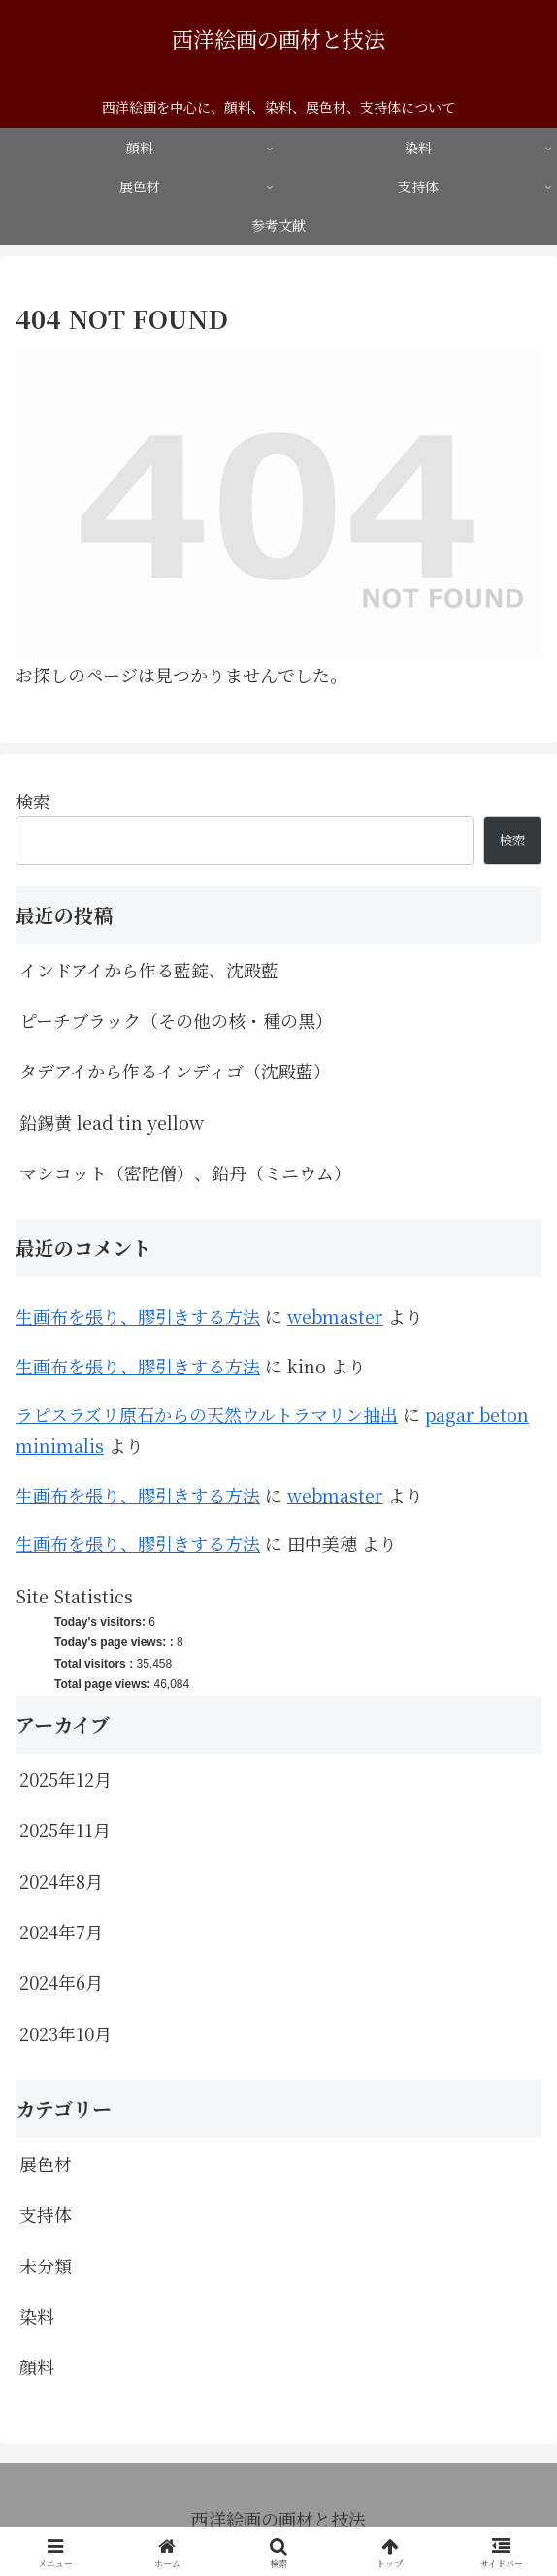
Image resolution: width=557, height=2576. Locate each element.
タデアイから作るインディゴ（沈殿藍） (175, 1070)
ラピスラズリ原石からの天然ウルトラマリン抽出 (207, 1414)
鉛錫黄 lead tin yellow (111, 1122)
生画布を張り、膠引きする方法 (138, 1316)
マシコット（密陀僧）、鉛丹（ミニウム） (185, 1172)
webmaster (335, 1316)
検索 (33, 800)
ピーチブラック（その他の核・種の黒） (176, 1020)
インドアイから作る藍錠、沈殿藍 (148, 969)
